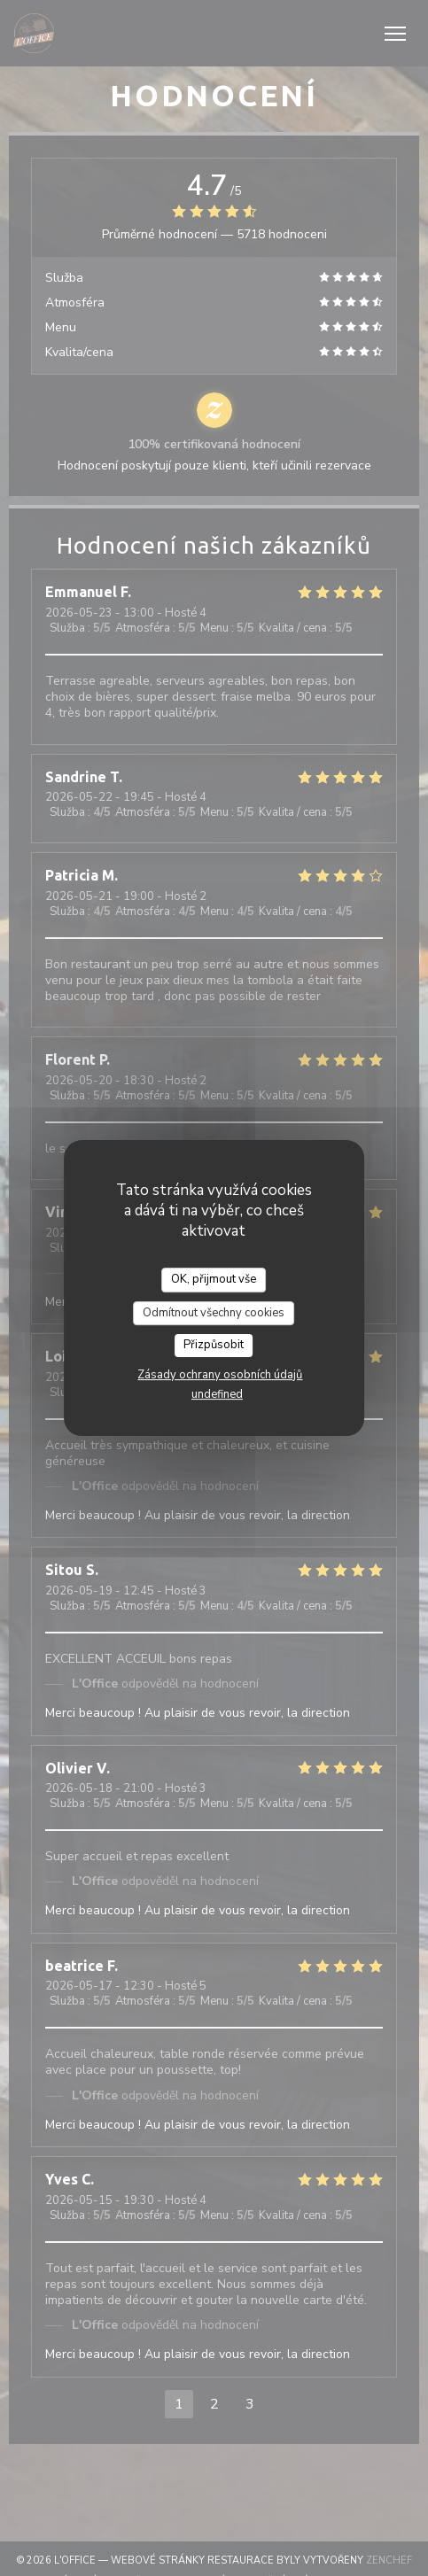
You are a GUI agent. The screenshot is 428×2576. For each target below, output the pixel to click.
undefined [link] (217, 1394)
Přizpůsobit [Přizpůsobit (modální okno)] (213, 1345)
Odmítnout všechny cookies (213, 1313)
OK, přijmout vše (213, 1279)
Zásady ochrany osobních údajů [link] (219, 1375)
